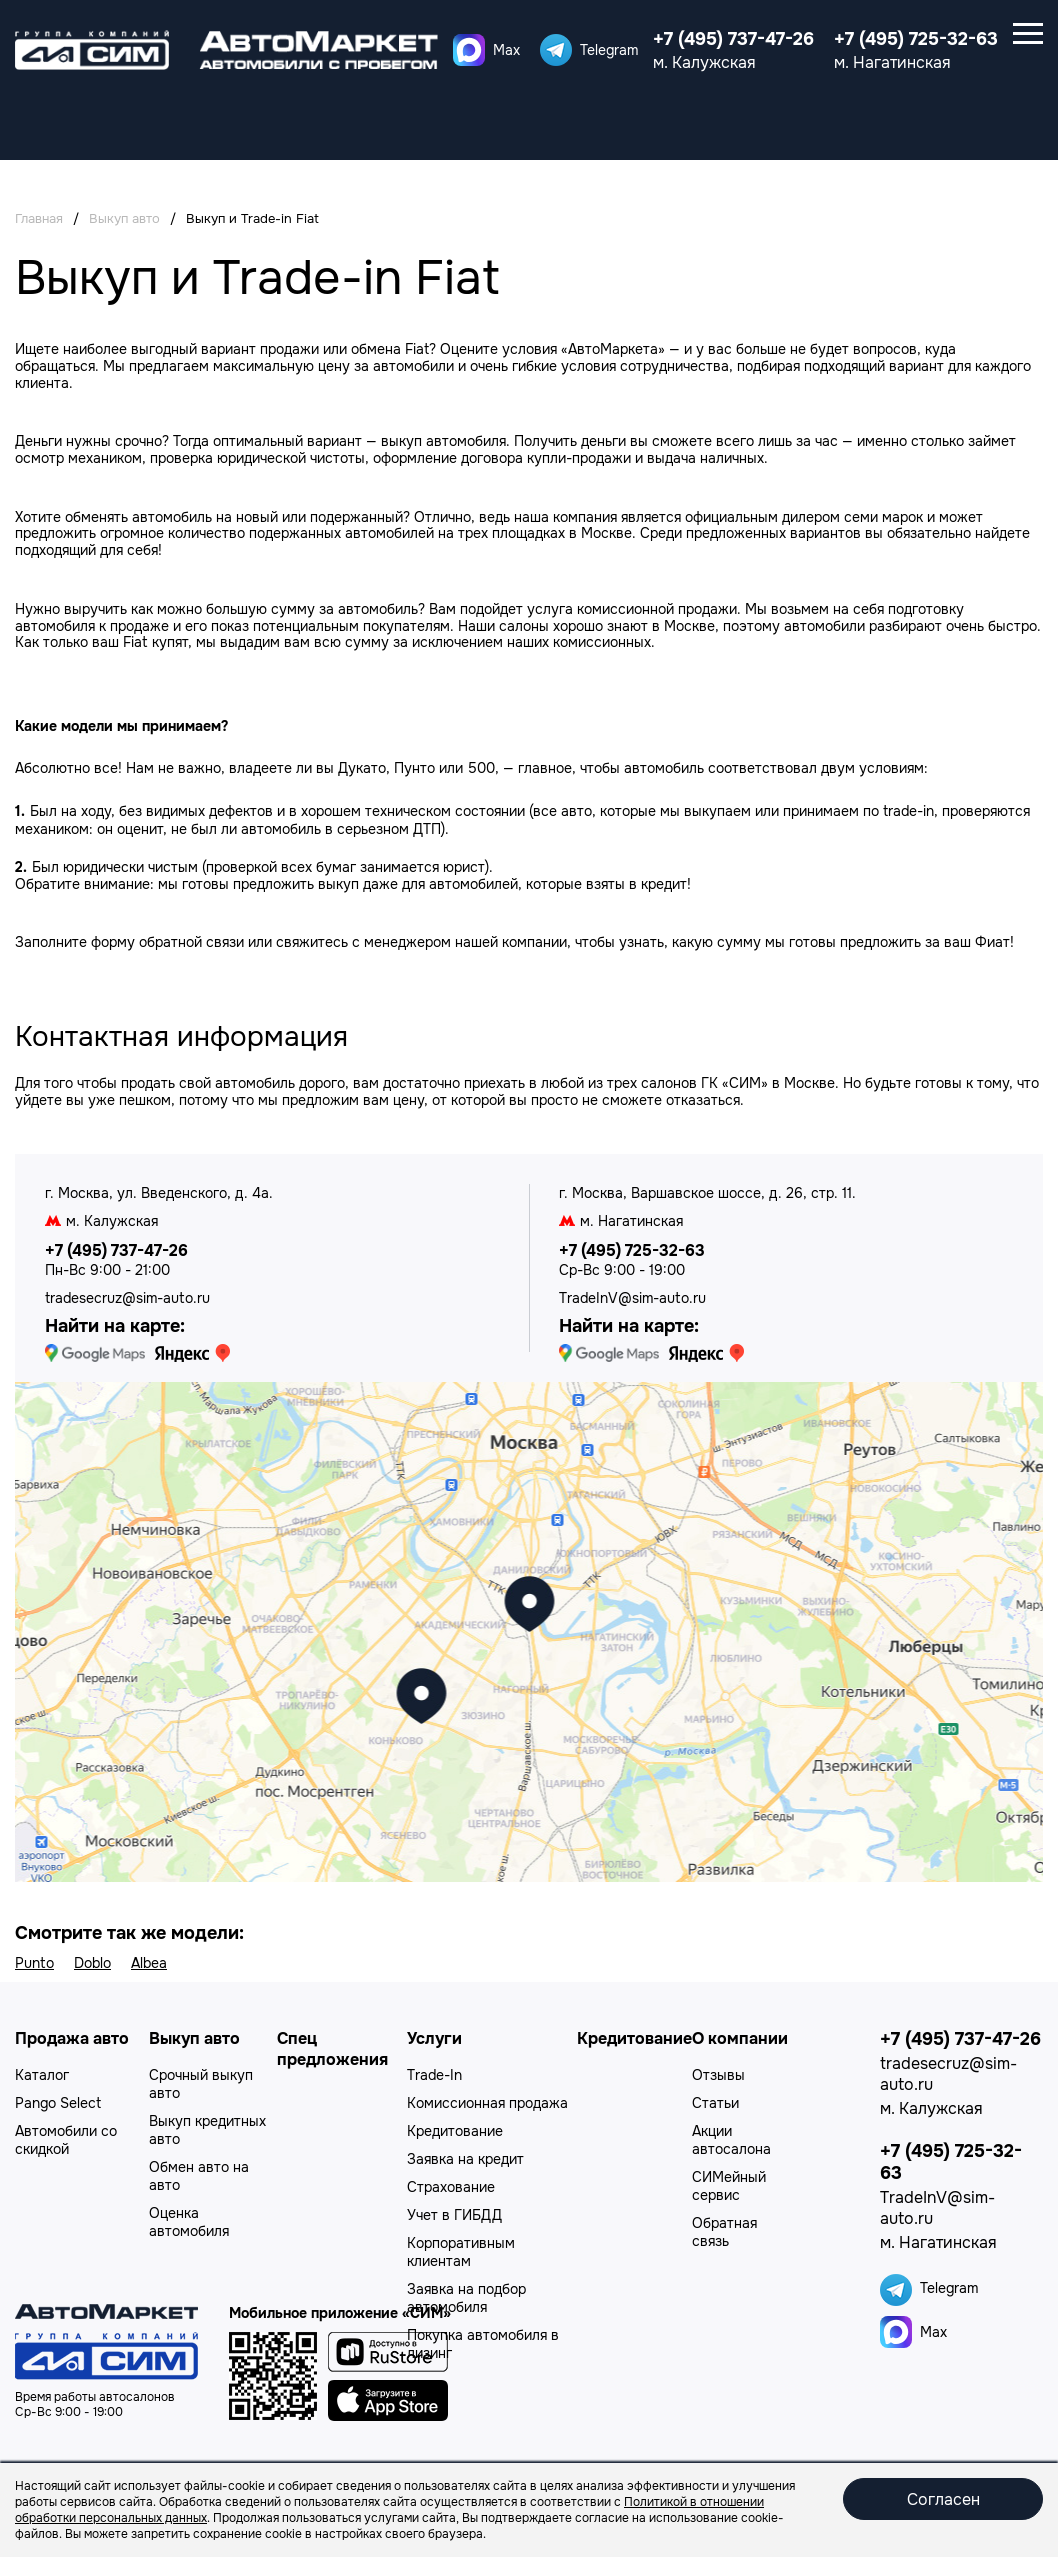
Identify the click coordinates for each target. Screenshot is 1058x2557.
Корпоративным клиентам (461, 2252)
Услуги (434, 2038)
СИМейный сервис (729, 2186)
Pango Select (58, 2103)
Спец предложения (332, 2049)
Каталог (42, 2075)
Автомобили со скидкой (66, 2140)
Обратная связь (724, 2232)
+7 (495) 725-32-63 (916, 39)
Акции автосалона (731, 2140)
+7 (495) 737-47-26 (733, 39)
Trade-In (434, 2075)
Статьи (715, 2103)
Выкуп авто (194, 2038)
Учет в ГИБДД (454, 2215)
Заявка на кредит (465, 2159)
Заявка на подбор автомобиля (466, 2298)
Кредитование (455, 2131)
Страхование (451, 2187)
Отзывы (718, 2075)
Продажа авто (72, 2038)
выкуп (401, 441)
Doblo (92, 1963)
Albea (149, 1963)
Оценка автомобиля (189, 2222)
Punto (34, 1963)
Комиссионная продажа (487, 2103)
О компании (740, 2038)
